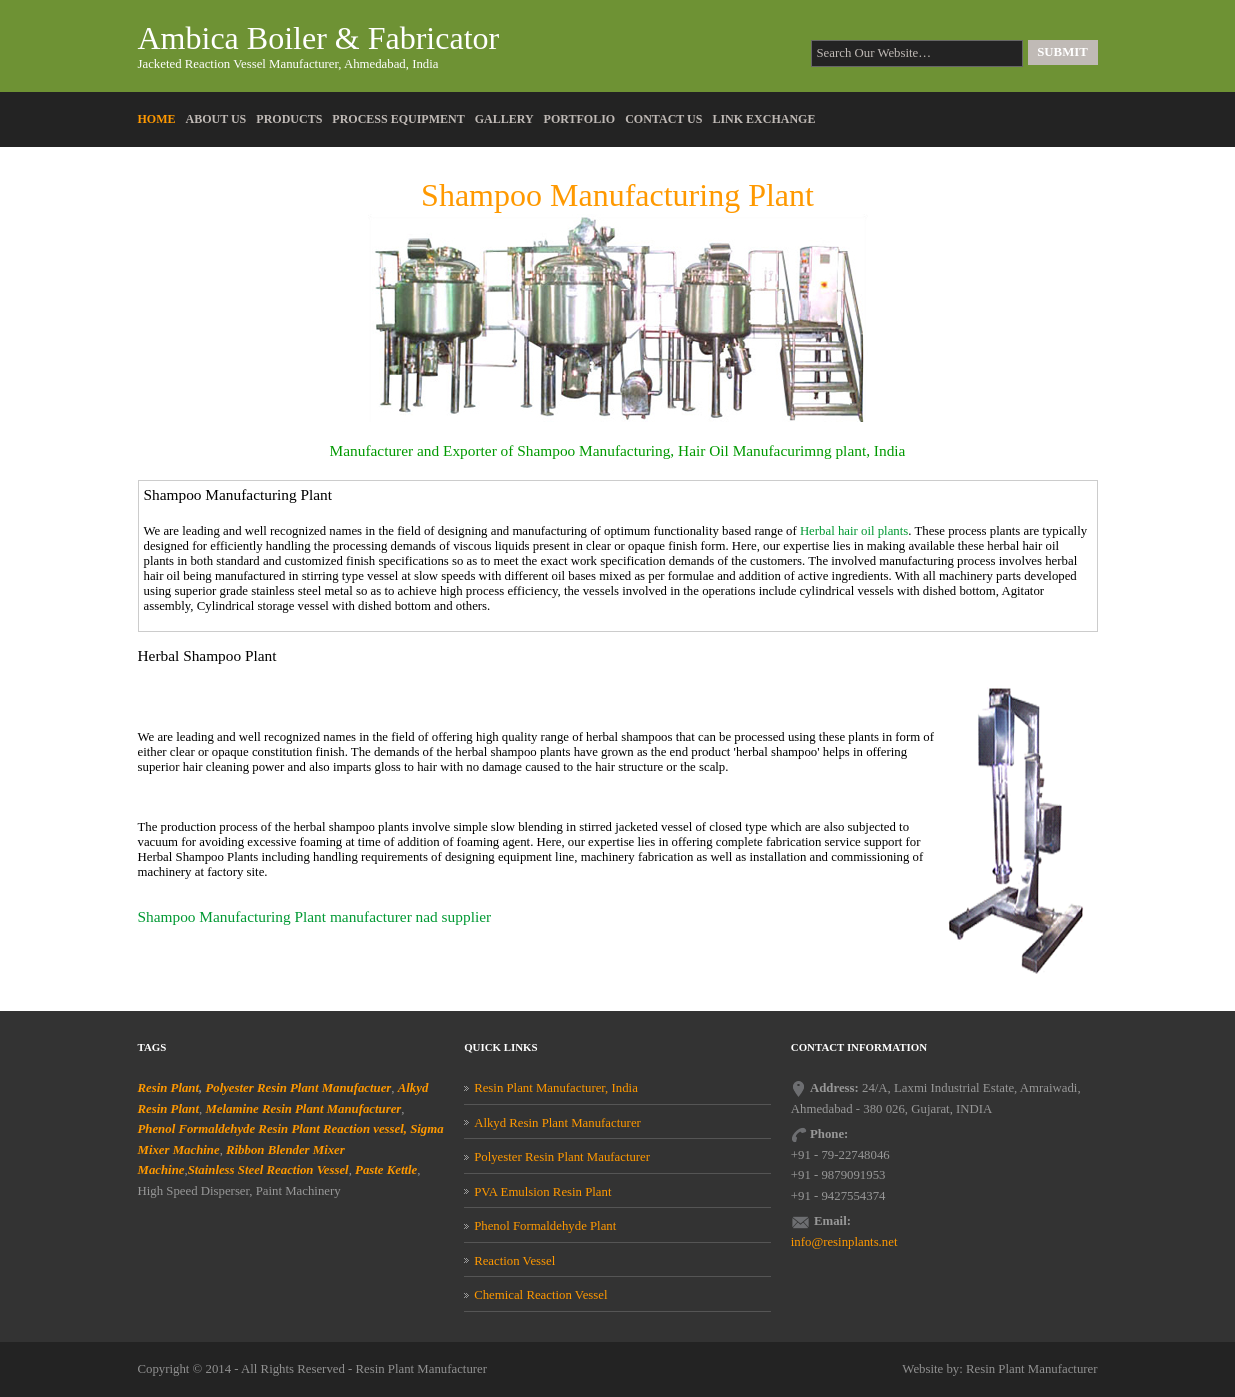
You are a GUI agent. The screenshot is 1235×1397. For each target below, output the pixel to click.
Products (289, 119)
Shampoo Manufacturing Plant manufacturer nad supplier (315, 916)
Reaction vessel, (365, 1129)
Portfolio (580, 119)
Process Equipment (398, 119)
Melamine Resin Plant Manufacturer (303, 1109)
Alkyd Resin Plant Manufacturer (557, 1123)
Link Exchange (763, 119)
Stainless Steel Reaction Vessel (268, 1170)
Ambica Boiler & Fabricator (319, 38)
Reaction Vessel (514, 1261)
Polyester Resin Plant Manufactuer (298, 1088)
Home (157, 119)
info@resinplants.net (844, 1242)
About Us (216, 119)
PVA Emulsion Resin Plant (542, 1192)
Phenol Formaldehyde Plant (545, 1226)
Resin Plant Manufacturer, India (556, 1088)
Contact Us (663, 119)
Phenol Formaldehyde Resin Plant (229, 1129)
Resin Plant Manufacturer (422, 1369)
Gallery (504, 119)
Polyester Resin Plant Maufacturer (562, 1157)
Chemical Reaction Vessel (540, 1295)
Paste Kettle (386, 1170)
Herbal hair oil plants (854, 531)
